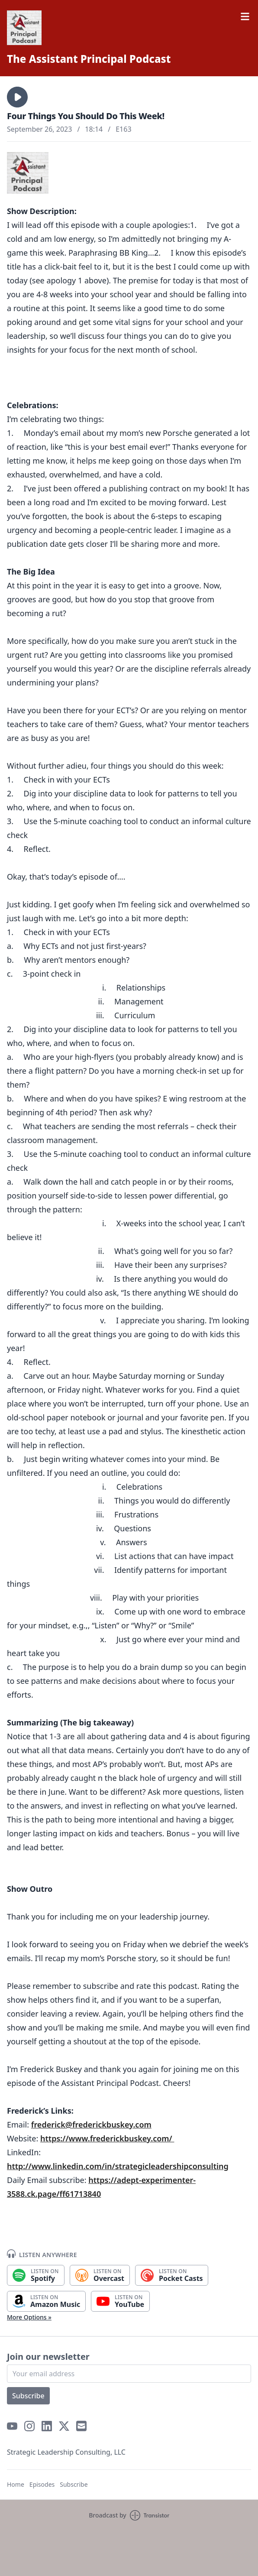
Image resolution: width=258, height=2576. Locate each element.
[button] (17, 97)
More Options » (29, 2317)
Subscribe (28, 2396)
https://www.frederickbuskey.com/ (107, 2138)
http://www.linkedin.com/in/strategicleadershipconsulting (118, 2166)
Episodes (42, 2484)
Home (15, 2484)
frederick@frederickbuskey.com (91, 2124)
